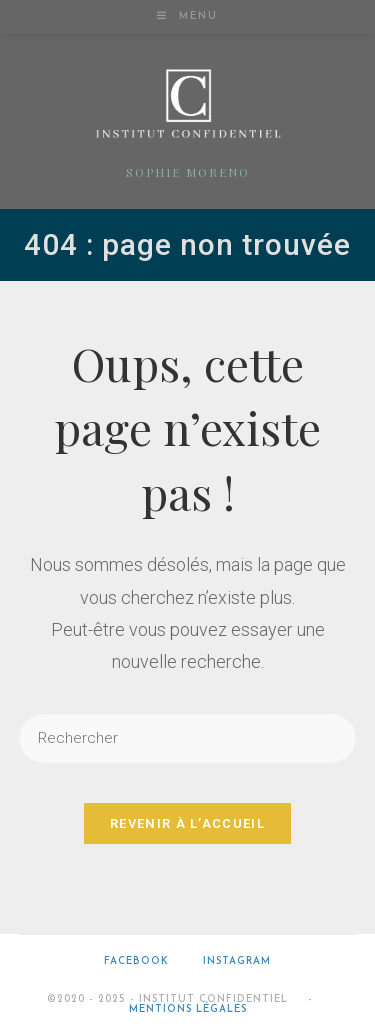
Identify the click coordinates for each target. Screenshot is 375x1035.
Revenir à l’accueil (187, 823)
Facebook (136, 961)
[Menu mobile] (187, 16)
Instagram (237, 961)
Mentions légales (188, 1009)
